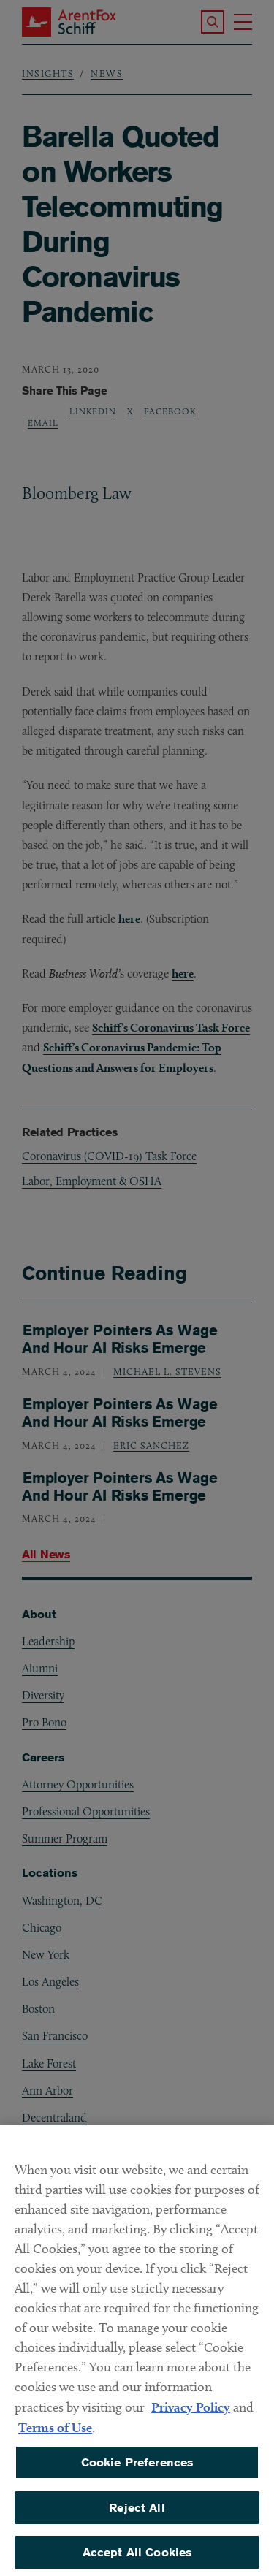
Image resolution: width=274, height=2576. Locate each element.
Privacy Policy (190, 2415)
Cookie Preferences (137, 2471)
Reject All (137, 2516)
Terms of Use (55, 2436)
